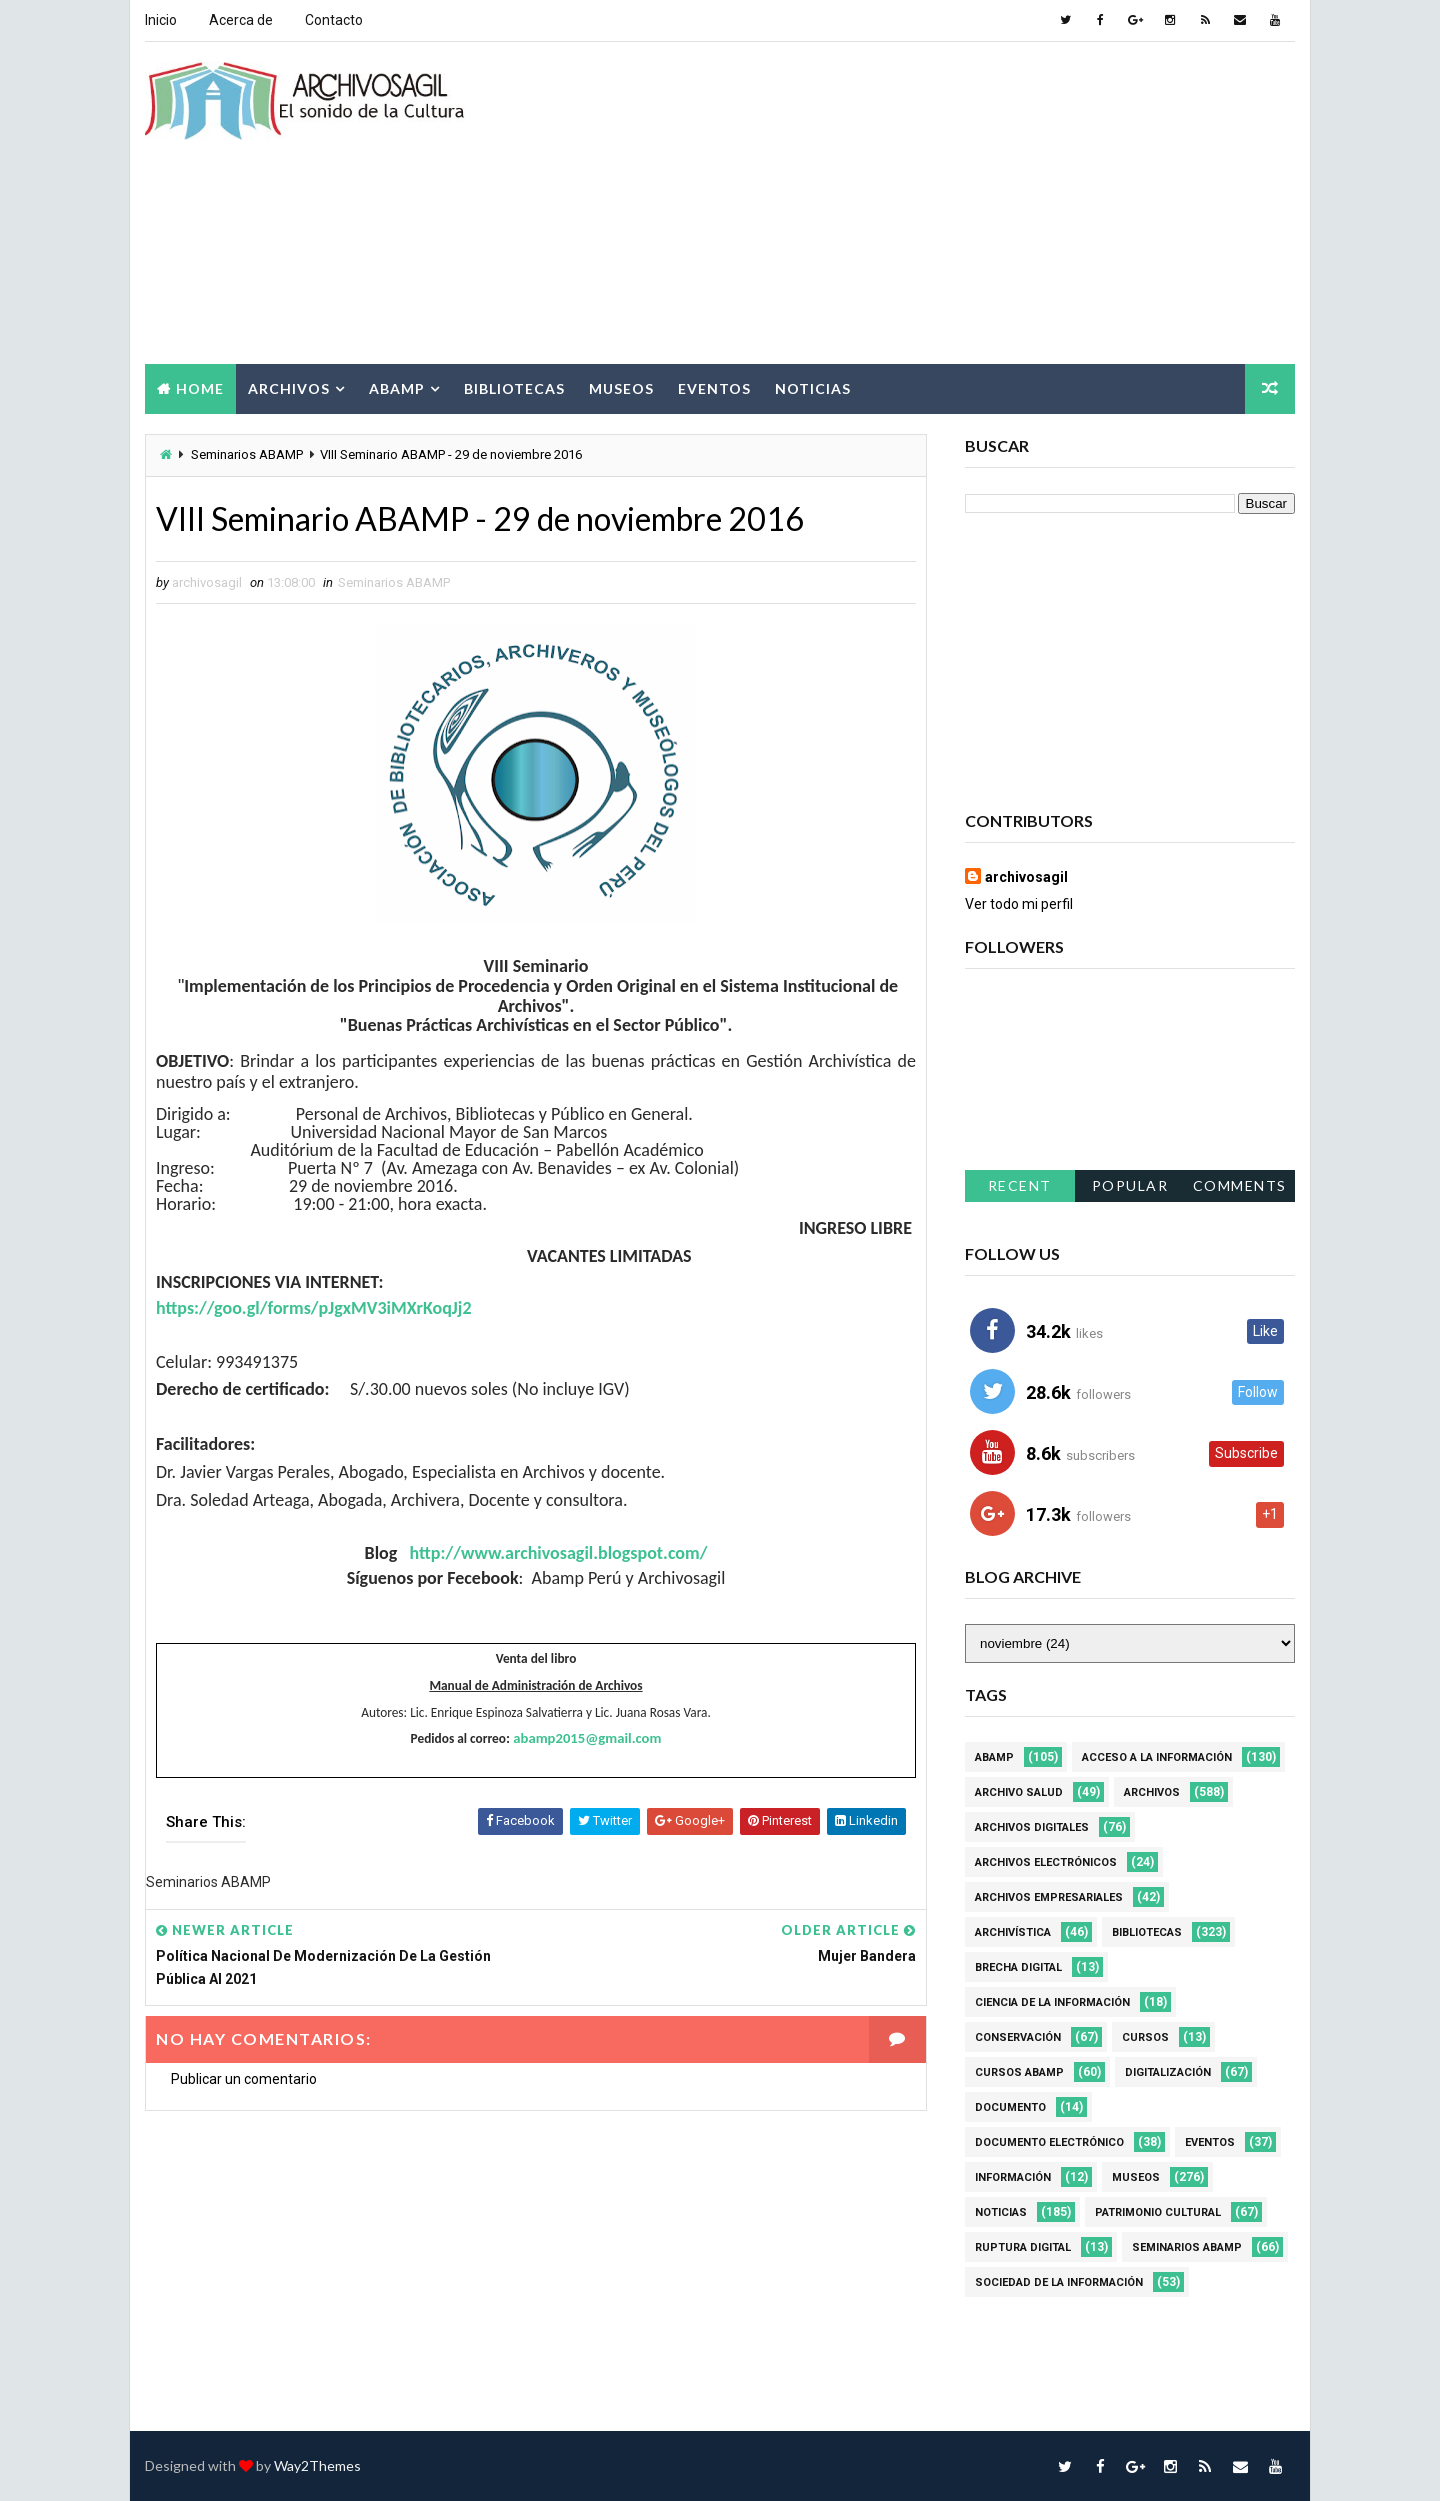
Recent (1020, 1185)
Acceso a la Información (1157, 1757)
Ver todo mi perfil (1019, 904)
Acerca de (241, 20)
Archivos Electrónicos (1046, 1862)
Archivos (289, 388)
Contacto (334, 20)
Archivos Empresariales (1049, 1897)
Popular (1130, 1185)
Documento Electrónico (1049, 2142)
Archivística (1013, 1932)
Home (200, 388)
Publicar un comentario (244, 2079)
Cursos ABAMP (1019, 2072)
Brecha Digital (1018, 1967)
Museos (621, 388)
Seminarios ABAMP (247, 454)
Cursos (1145, 2037)
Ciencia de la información (1052, 2002)
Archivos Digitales (1032, 1827)
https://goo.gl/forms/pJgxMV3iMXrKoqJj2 (314, 1308)
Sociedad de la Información (1059, 2282)
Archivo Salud (1019, 1792)
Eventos (714, 388)
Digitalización (1168, 2072)
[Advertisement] (930, 204)
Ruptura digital (1023, 2247)
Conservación (1018, 2037)
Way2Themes (317, 2465)
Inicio (161, 20)
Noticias (813, 388)
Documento (1010, 2107)
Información (1013, 2177)
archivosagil (1026, 877)
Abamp (397, 388)
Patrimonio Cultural (1158, 2212)
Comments (1240, 1185)
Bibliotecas (514, 388)
